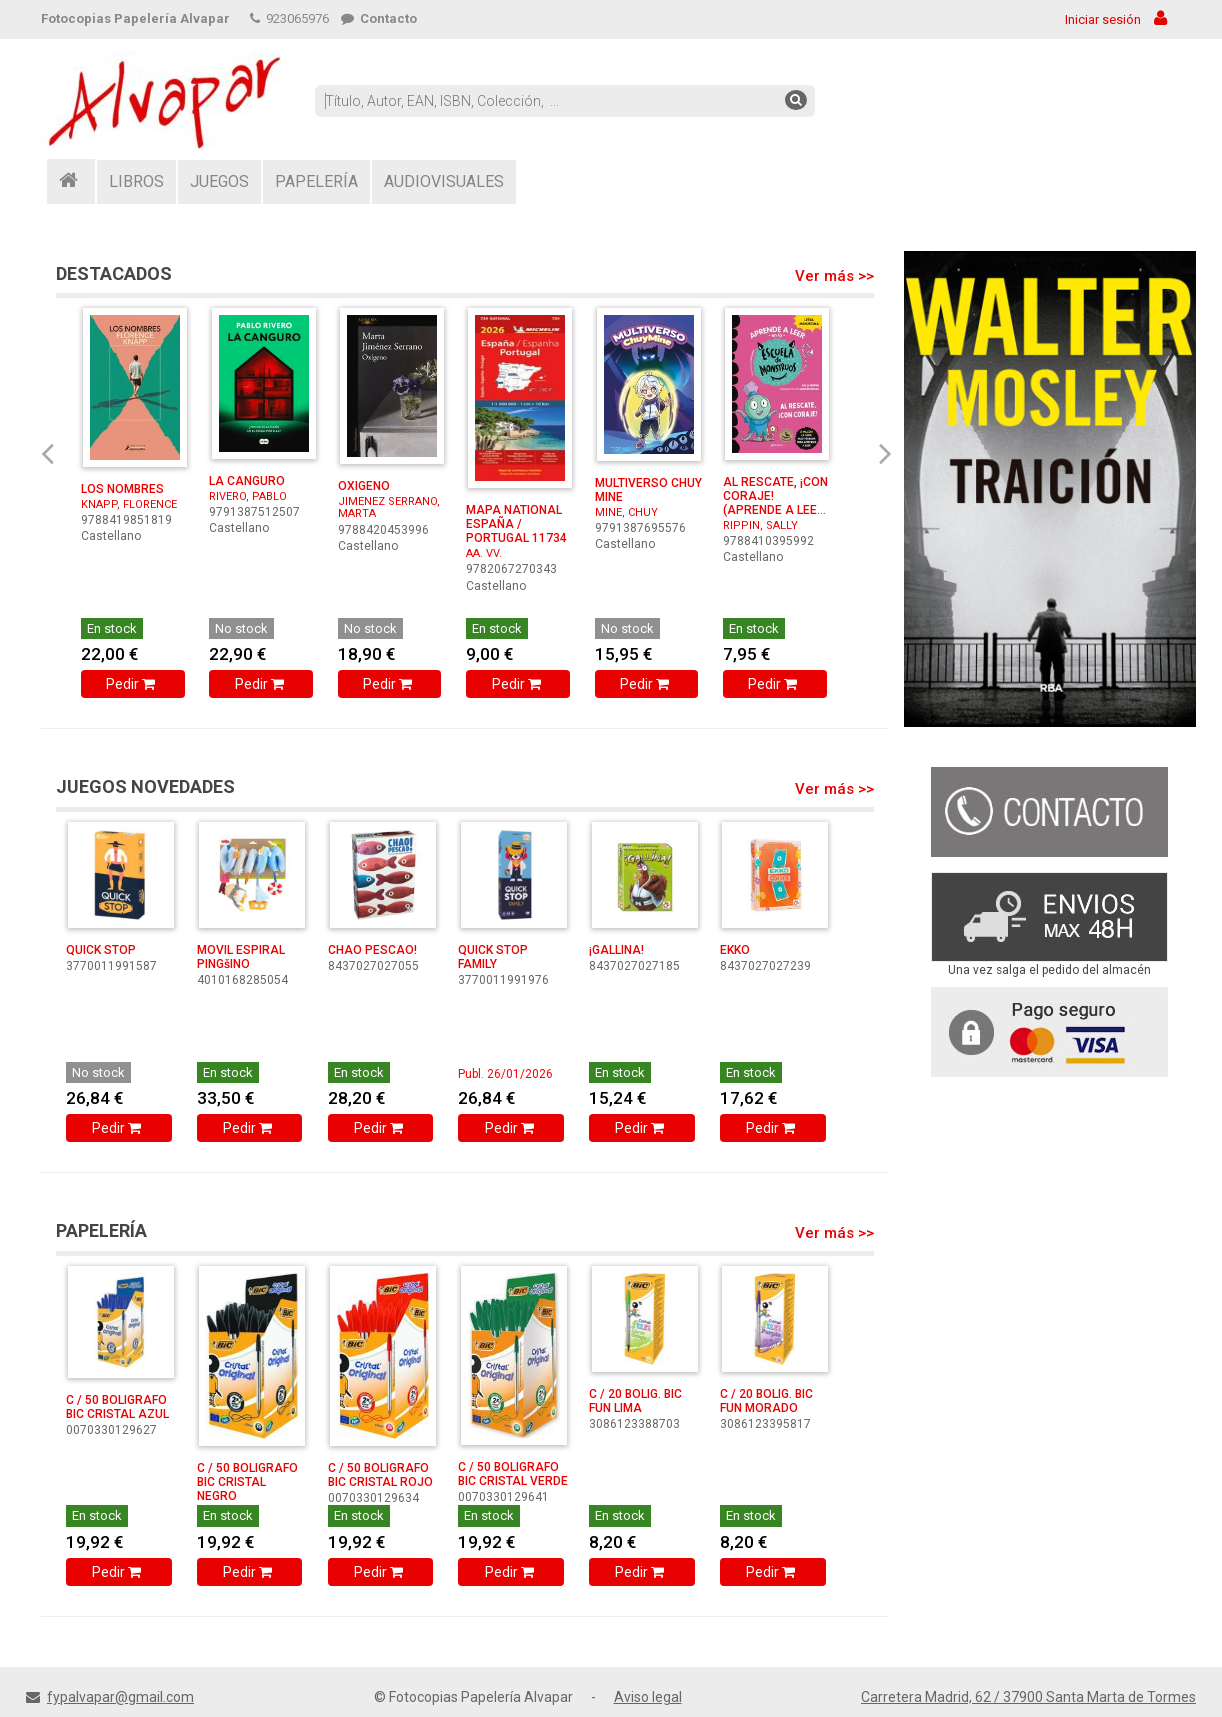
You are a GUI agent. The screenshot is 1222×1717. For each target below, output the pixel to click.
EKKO (735, 950)
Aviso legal (648, 1697)
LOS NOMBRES (122, 489)
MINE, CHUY (626, 512)
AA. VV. (484, 553)
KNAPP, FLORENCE (129, 504)
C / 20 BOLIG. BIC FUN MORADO (766, 1401)
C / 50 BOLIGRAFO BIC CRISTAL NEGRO (247, 1482)
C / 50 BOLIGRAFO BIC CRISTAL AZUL (117, 1407)
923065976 (289, 18)
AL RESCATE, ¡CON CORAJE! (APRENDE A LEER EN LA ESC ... (775, 503)
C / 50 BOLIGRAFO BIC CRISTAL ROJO (380, 1475)
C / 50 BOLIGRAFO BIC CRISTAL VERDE (513, 1474)
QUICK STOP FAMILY (493, 957)
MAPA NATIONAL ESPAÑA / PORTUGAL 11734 (516, 524)
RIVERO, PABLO (248, 496)
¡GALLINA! (616, 950)
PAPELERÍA (316, 181)
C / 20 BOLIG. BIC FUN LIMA (635, 1401)
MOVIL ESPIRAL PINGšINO (241, 957)
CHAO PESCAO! (372, 950)
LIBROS (136, 181)
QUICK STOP (101, 950)
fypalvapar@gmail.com (120, 1697)
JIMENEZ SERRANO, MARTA (389, 507)
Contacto (379, 18)
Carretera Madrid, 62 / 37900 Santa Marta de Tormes (1028, 1697)
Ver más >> (834, 276)
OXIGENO (364, 486)
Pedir (132, 684)
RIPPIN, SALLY (760, 525)
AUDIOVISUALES (444, 181)
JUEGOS (219, 181)
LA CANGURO (247, 481)
